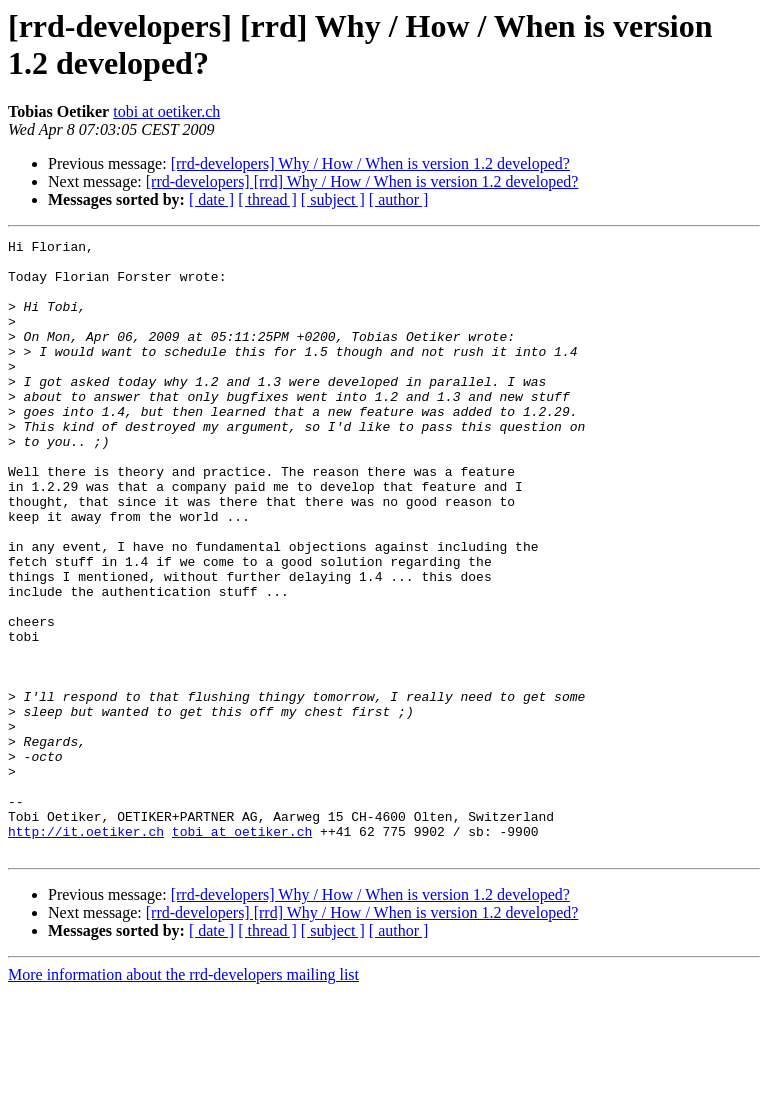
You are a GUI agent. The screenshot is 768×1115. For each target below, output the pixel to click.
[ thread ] (267, 199)
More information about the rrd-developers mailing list (183, 1097)
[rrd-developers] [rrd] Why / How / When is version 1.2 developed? (362, 181)
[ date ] (211, 199)
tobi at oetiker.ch (166, 111)
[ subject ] (333, 199)
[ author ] (399, 199)
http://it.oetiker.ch (86, 951)
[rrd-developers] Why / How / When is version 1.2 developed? (370, 163)
